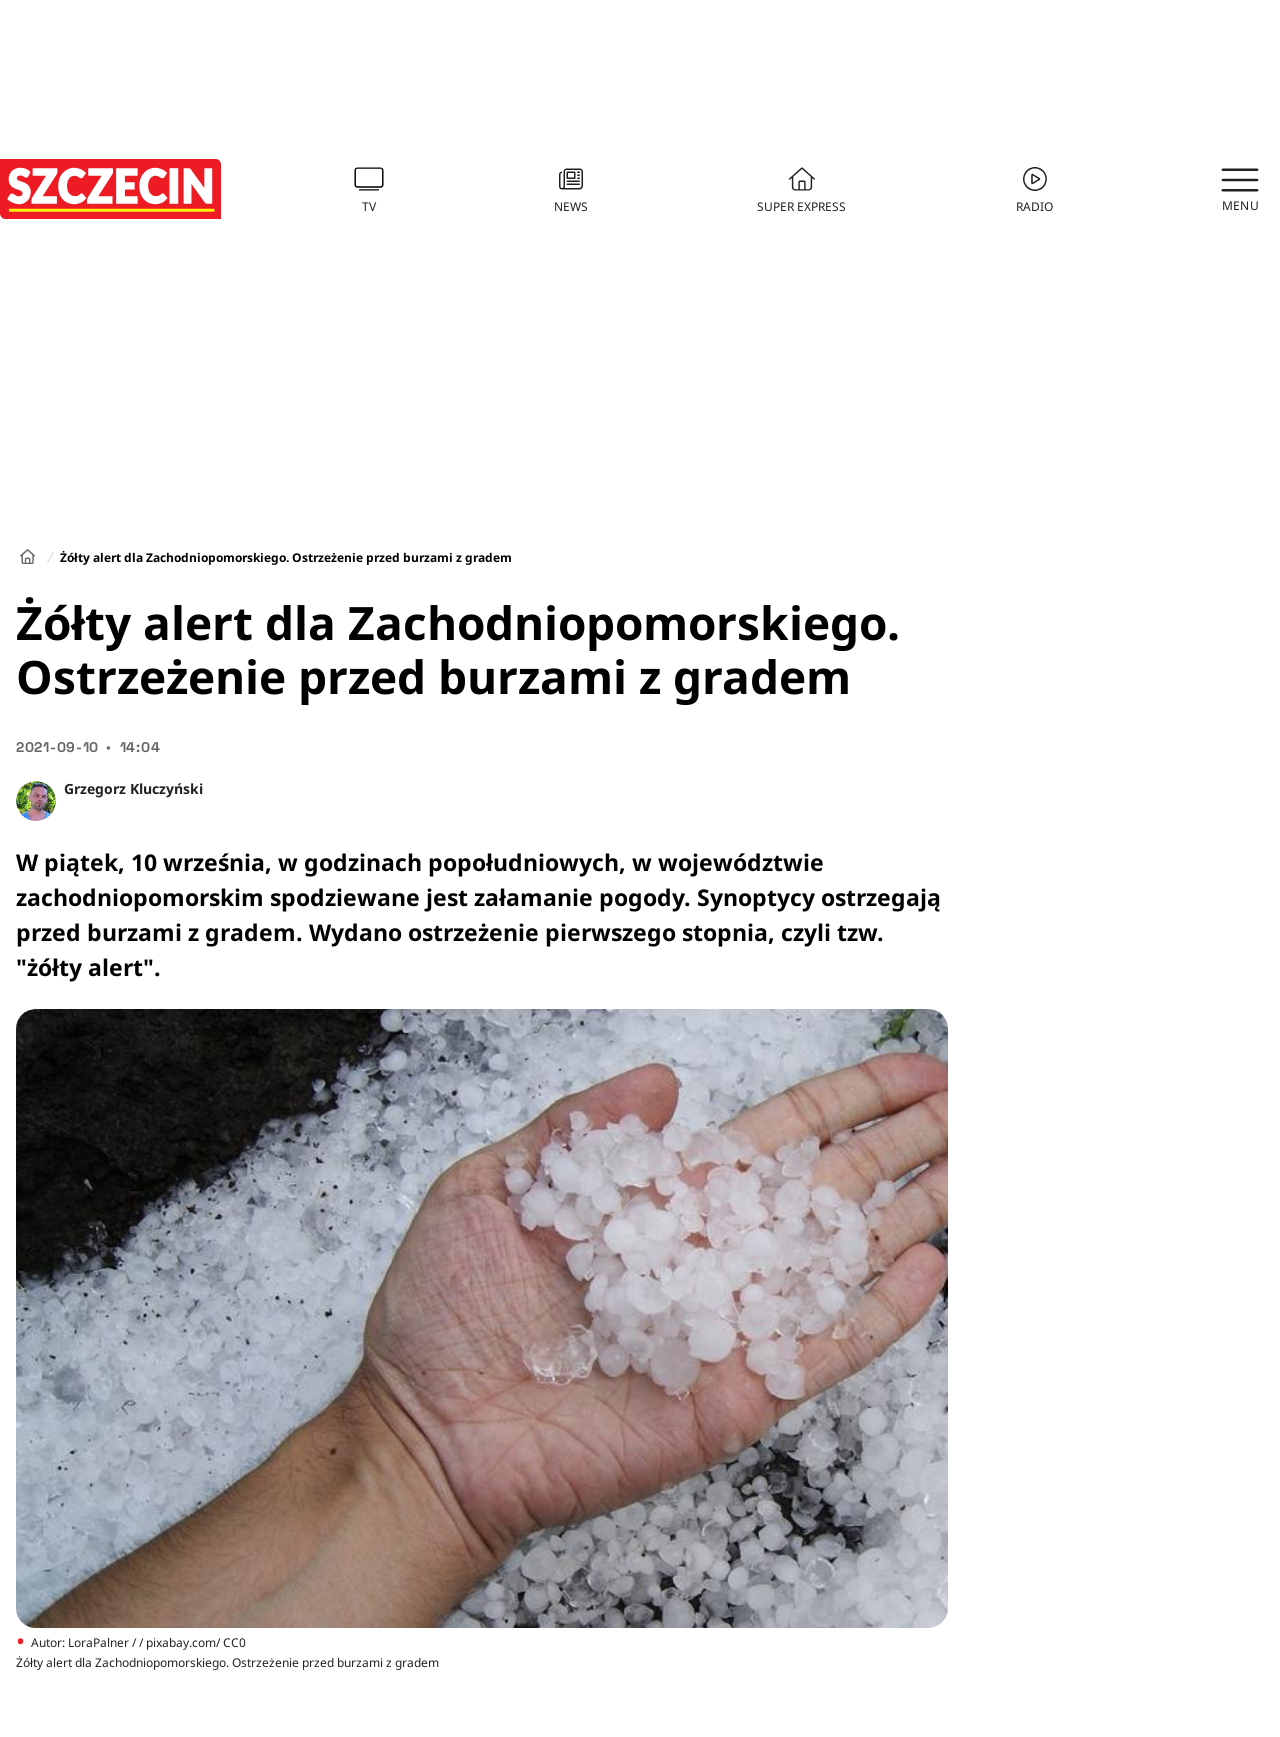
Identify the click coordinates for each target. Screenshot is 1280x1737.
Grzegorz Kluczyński (133, 788)
